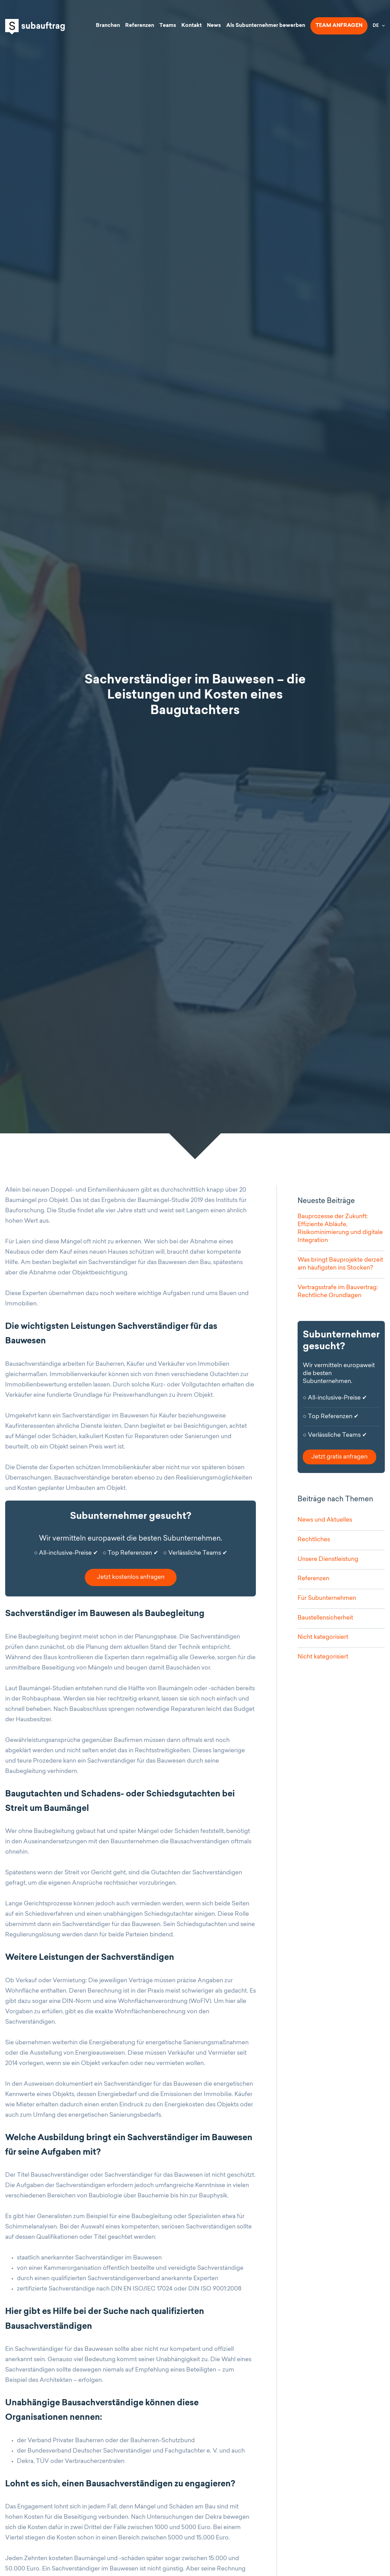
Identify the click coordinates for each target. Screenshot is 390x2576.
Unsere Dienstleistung (328, 1559)
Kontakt (191, 25)
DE (376, 26)
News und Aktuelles (325, 1520)
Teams (167, 25)
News (214, 25)
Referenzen (139, 25)
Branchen (108, 25)
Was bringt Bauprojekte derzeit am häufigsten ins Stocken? (340, 1264)
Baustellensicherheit (325, 1618)
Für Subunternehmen (327, 1598)
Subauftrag (35, 26)
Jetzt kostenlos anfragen (130, 1577)
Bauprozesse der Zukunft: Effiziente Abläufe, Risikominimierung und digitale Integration (340, 1228)
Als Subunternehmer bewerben (265, 25)
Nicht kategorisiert (323, 1637)
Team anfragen (339, 25)
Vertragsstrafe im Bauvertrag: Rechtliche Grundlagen (338, 1292)
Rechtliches (314, 1540)
